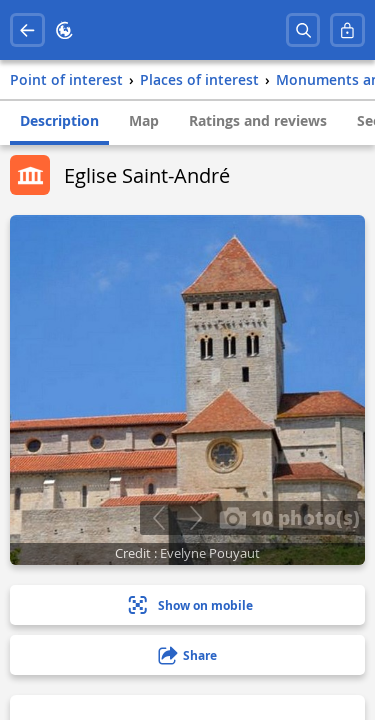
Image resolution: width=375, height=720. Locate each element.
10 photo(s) (289, 517)
